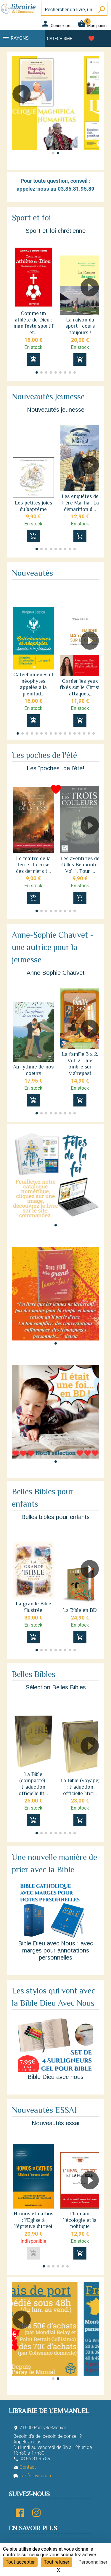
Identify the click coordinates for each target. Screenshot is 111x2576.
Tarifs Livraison (32, 2475)
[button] (92, 110)
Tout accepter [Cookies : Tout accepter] (20, 2562)
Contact (24, 2467)
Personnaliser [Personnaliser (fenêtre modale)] (92, 2562)
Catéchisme (59, 38)
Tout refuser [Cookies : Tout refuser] (56, 2562)
